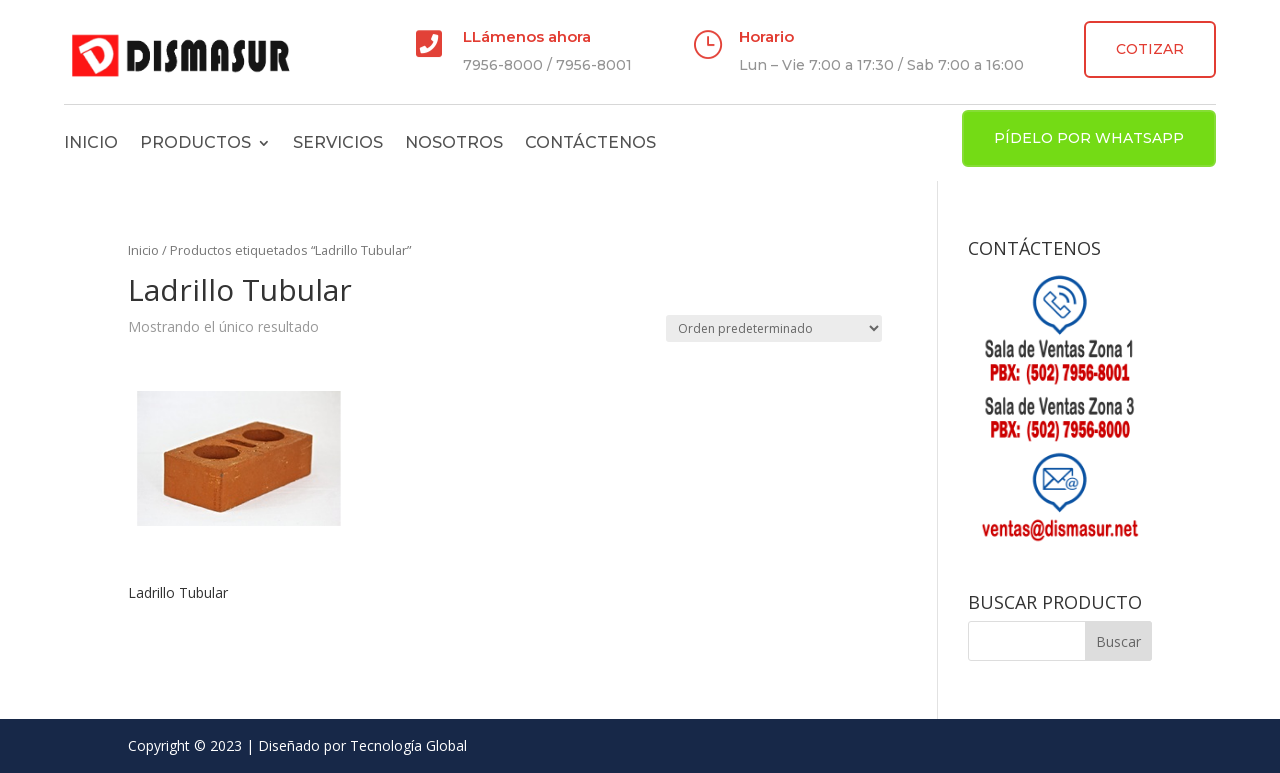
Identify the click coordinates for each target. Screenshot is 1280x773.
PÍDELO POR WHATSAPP (1089, 138)
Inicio (91, 142)
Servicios (338, 142)
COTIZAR (1150, 49)
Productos (195, 142)
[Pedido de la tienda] (774, 328)
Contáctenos (590, 142)
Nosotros (454, 142)
